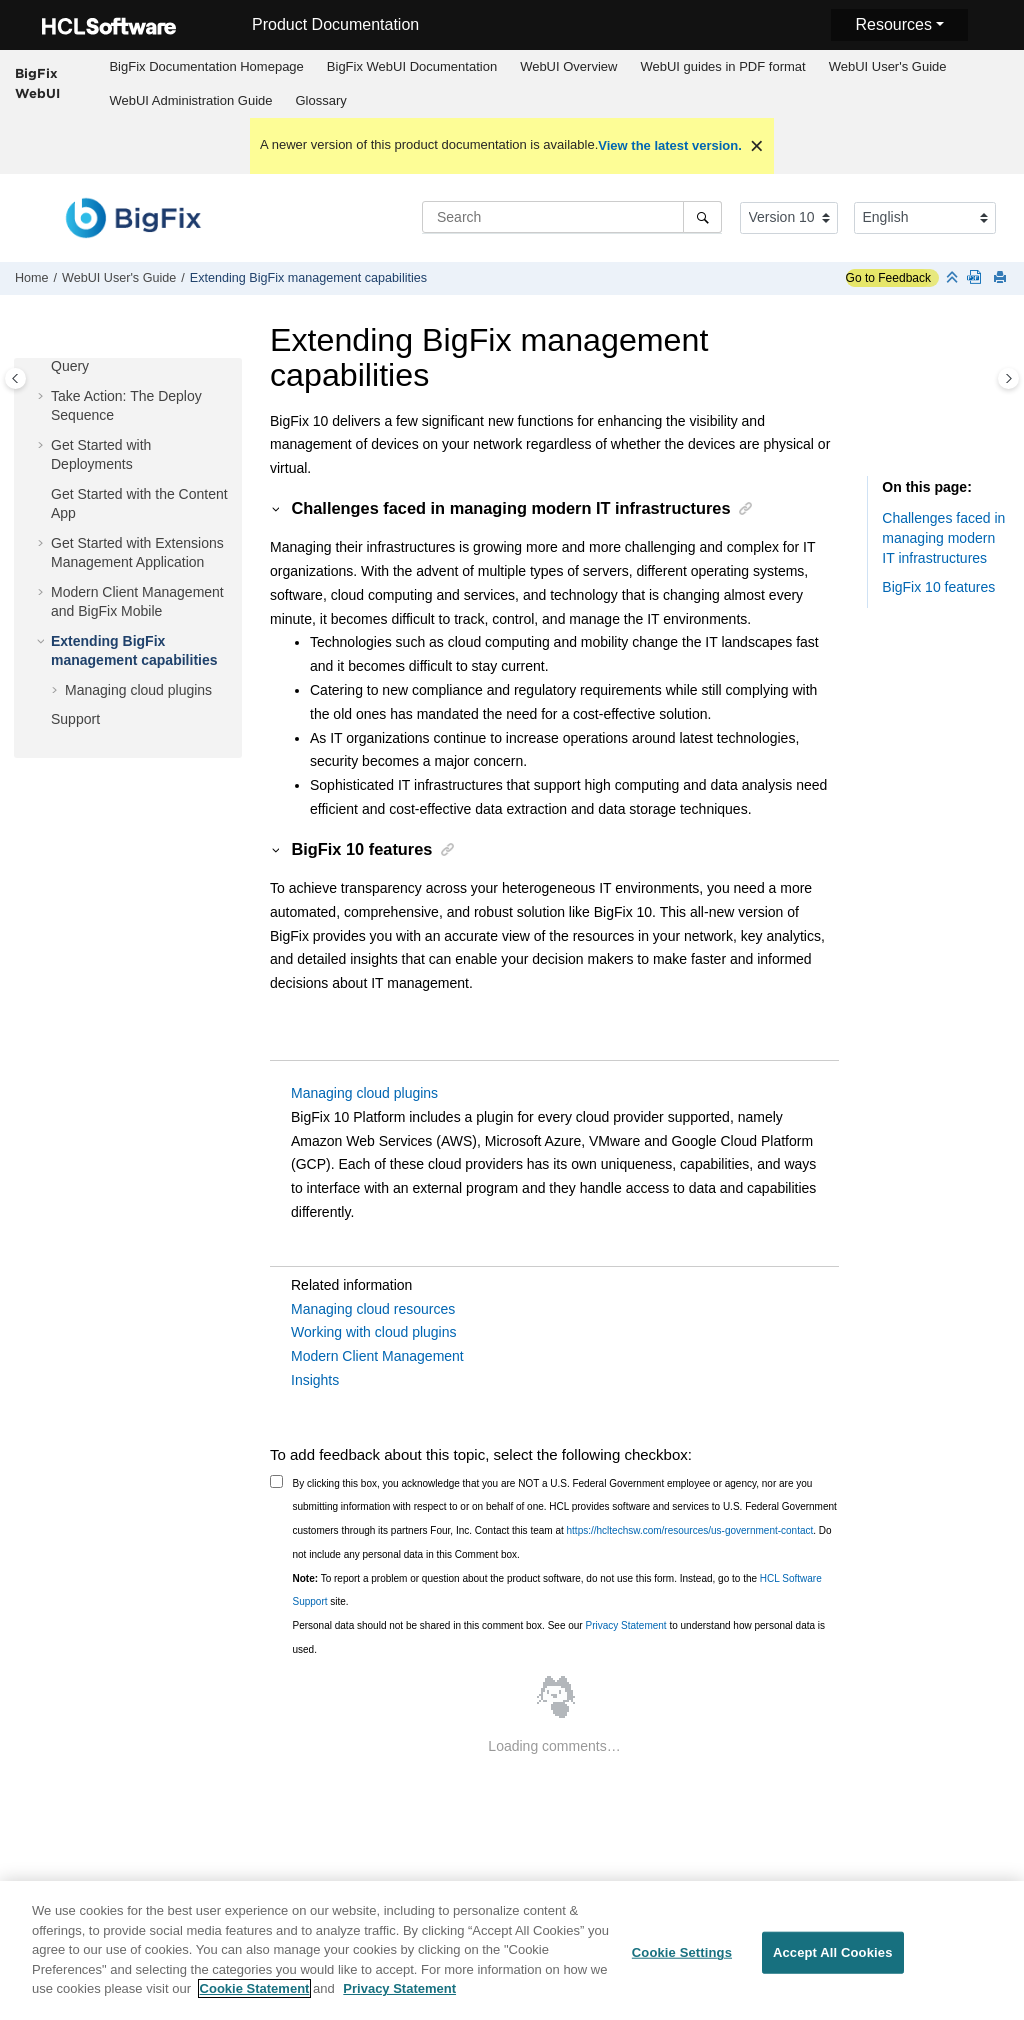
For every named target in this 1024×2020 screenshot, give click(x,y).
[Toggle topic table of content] (1008, 378)
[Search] (702, 217)
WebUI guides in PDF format (722, 66)
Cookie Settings (682, 1961)
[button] (43, 397)
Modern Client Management (377, 1356)
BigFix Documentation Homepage (206, 66)
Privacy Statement (625, 1625)
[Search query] (572, 217)
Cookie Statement (255, 1997)
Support (75, 719)
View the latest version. (670, 145)
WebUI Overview (568, 66)
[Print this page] (1002, 278)
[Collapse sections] (954, 278)
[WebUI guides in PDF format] (978, 278)
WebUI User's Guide (888, 66)
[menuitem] (206, 67)
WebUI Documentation (412, 66)
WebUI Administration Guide (190, 100)
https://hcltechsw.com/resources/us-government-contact (690, 1530)
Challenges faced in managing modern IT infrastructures (943, 537)
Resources (893, 24)
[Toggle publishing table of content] (15, 378)
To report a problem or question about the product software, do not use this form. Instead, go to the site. (557, 1590)
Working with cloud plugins (374, 1332)
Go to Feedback (888, 278)
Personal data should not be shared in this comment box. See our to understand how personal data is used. (559, 1637)
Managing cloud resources (373, 1309)
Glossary (321, 100)
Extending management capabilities (308, 278)
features (938, 587)
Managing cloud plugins (138, 690)
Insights (315, 1380)
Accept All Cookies (833, 1961)
